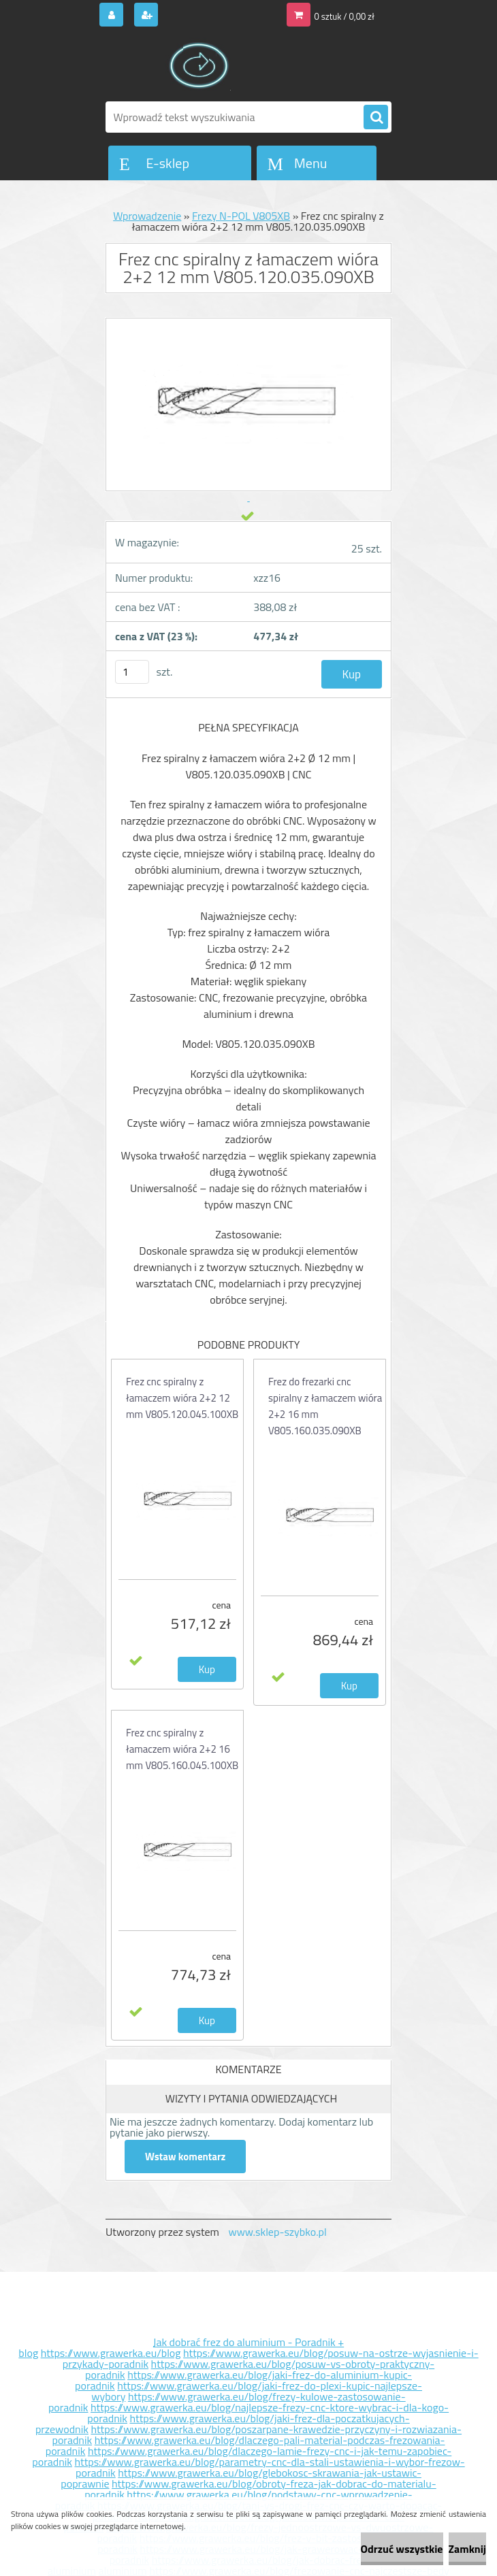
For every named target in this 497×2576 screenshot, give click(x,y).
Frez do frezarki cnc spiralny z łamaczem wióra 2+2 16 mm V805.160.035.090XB (325, 1406)
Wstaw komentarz (185, 2156)
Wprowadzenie (147, 216)
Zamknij (467, 2549)
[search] (376, 118)
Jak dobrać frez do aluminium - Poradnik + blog (181, 2347)
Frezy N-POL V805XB (241, 216)
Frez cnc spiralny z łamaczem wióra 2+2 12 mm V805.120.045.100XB (182, 1398)
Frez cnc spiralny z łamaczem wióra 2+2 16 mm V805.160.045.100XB (182, 1749)
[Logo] (199, 66)
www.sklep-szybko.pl (277, 2232)
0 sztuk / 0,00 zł (344, 16)
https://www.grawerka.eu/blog (111, 2353)
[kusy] (132, 672)
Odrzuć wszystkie (402, 2549)
